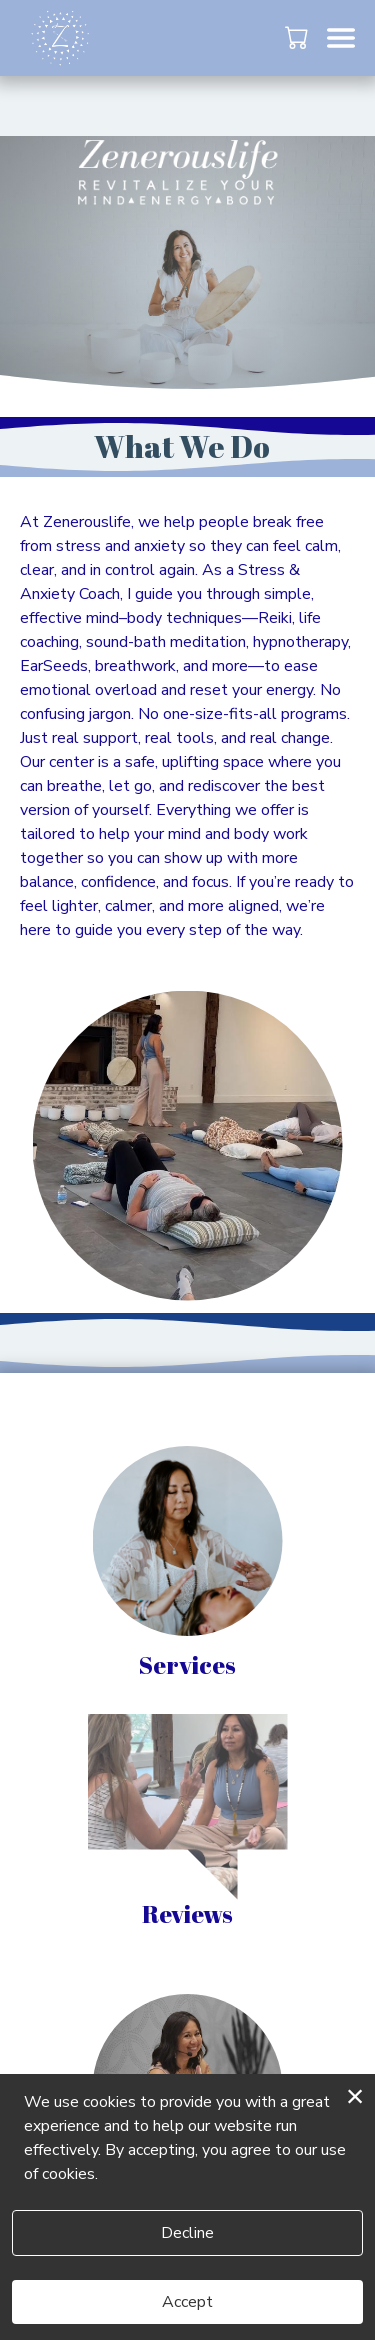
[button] (298, 37)
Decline (187, 2233)
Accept (187, 2302)
